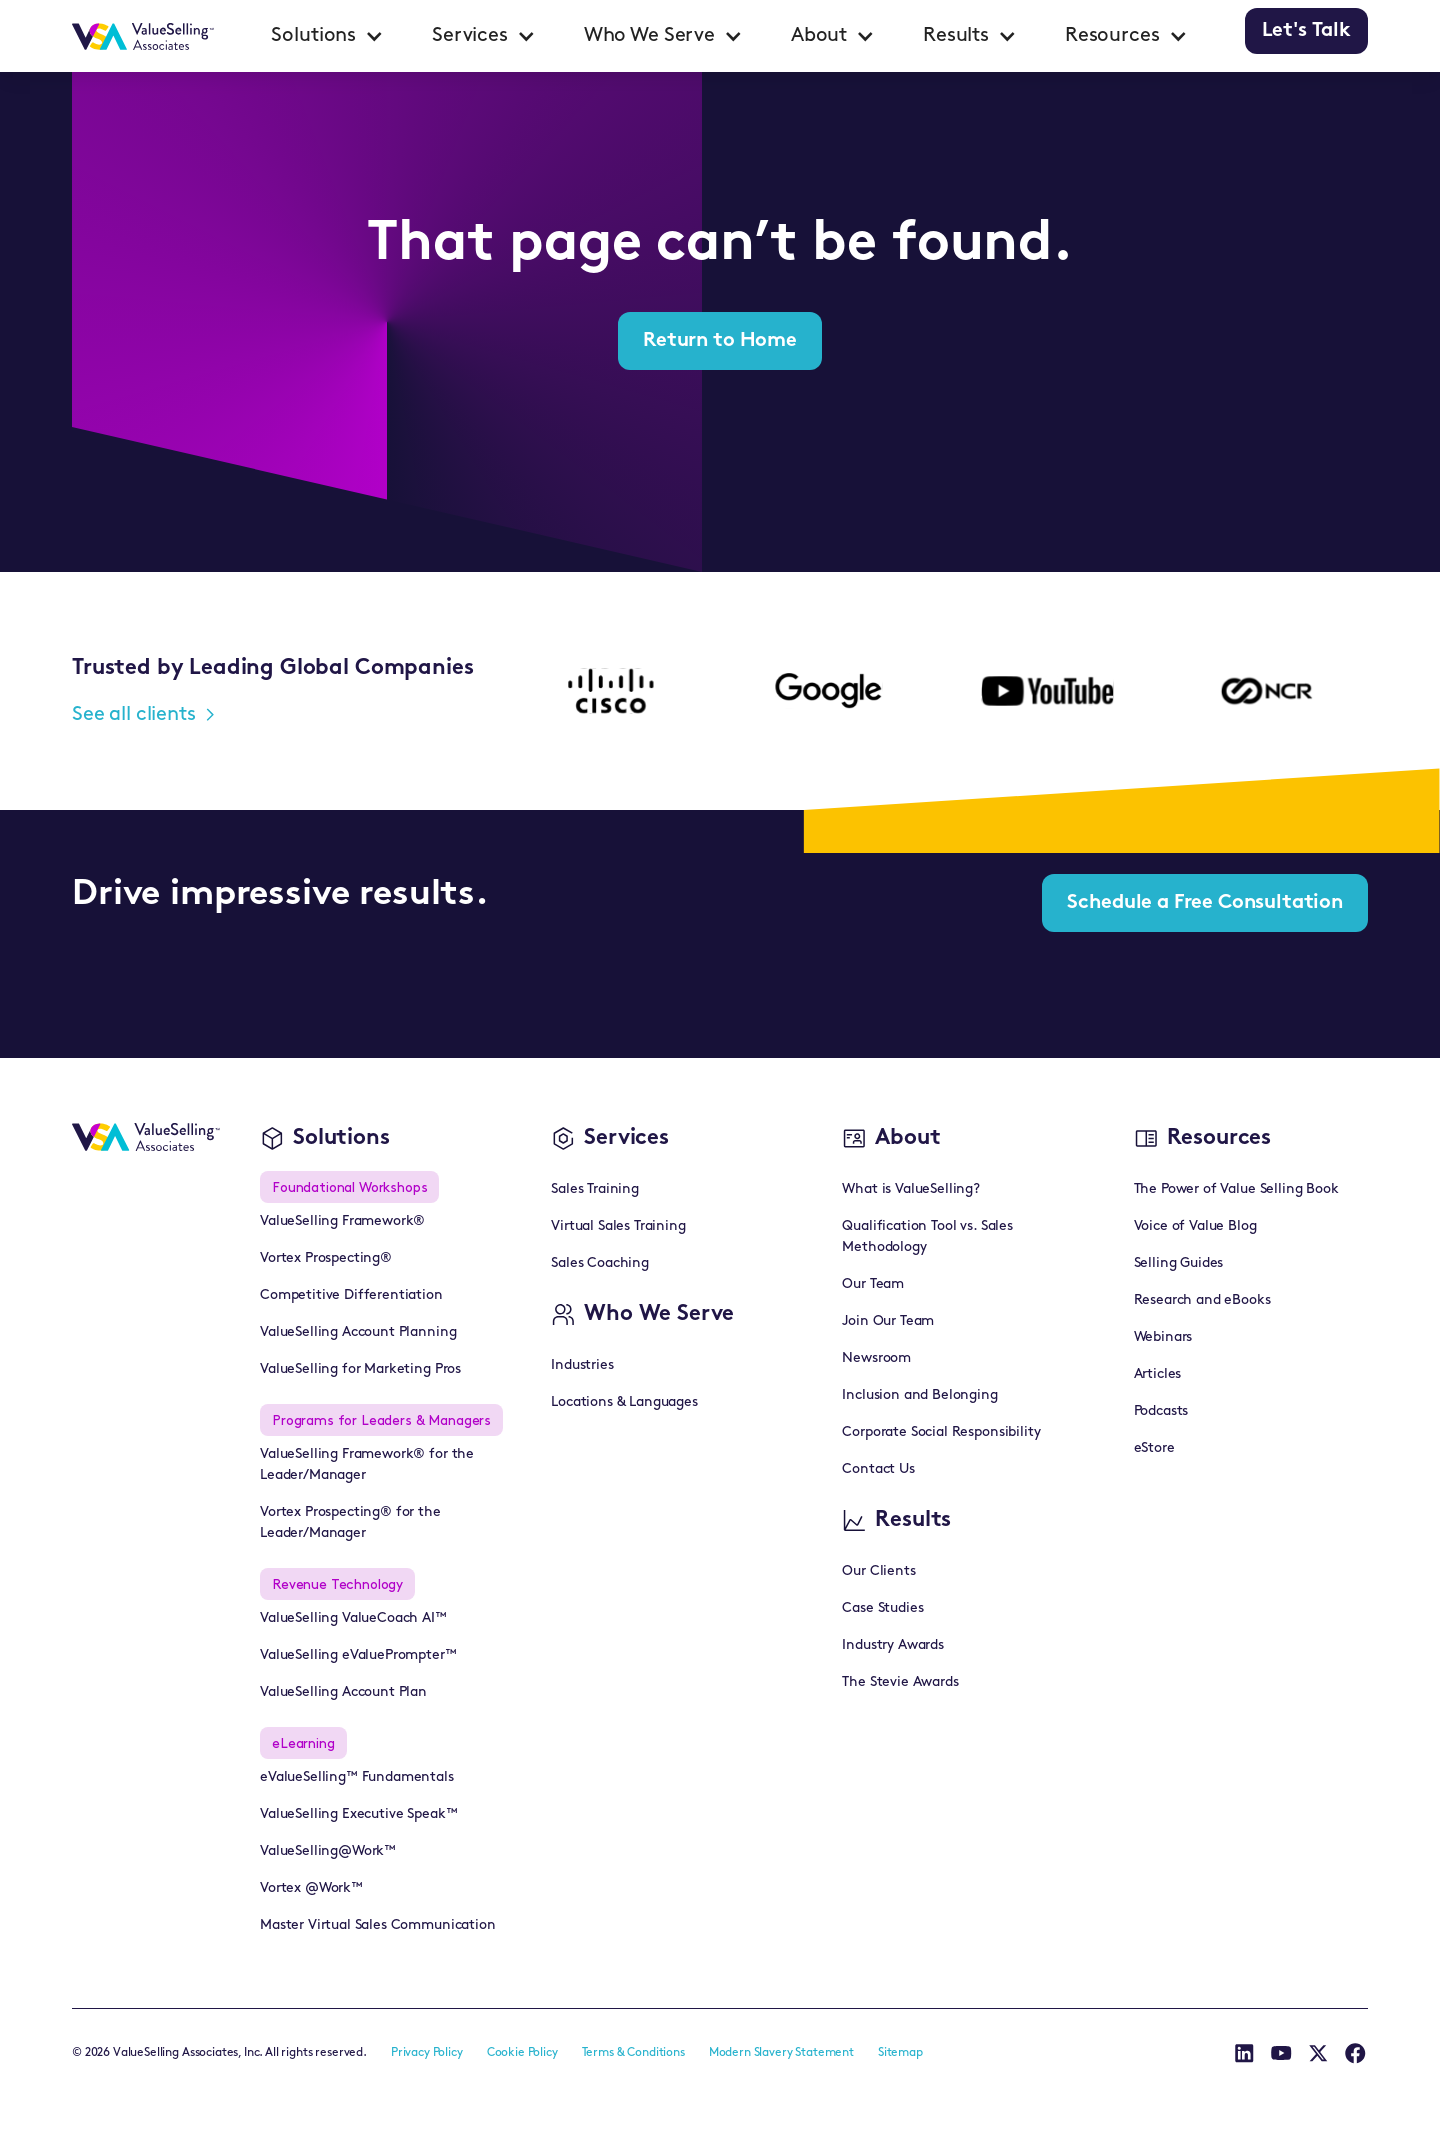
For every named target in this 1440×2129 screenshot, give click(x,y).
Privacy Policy (427, 2053)
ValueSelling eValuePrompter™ (358, 1655)
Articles (1158, 1374)
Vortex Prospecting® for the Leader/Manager (350, 1523)
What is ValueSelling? (911, 1189)
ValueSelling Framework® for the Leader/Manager (367, 1465)
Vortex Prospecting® (326, 1258)
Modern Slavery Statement (781, 2053)
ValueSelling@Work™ (328, 1851)
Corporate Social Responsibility (941, 1432)
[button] (327, 36)
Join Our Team (888, 1321)
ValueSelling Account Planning (358, 1332)
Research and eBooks (1202, 1300)
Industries (582, 1365)
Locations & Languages (624, 1402)
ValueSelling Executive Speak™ (358, 1814)
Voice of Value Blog (1195, 1226)
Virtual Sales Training (618, 1226)
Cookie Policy (522, 2053)
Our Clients (878, 1571)
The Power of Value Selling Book (1236, 1189)
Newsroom (876, 1358)
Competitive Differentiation (351, 1295)
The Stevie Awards (900, 1682)
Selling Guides (1179, 1263)
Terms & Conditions (633, 2053)
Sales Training (595, 1189)
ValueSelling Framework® (342, 1221)
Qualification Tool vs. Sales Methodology (927, 1237)
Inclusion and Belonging (919, 1395)
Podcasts (1161, 1411)
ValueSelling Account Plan (343, 1692)
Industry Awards (893, 1645)
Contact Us (878, 1469)
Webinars (1163, 1337)
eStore (1154, 1448)
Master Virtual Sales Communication (378, 1925)
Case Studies (882, 1608)
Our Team (873, 1284)
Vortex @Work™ (311, 1888)
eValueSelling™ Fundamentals (357, 1777)
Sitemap (900, 2053)
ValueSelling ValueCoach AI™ (353, 1618)
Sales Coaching (600, 1263)
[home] (143, 36)
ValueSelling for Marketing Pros (360, 1369)
